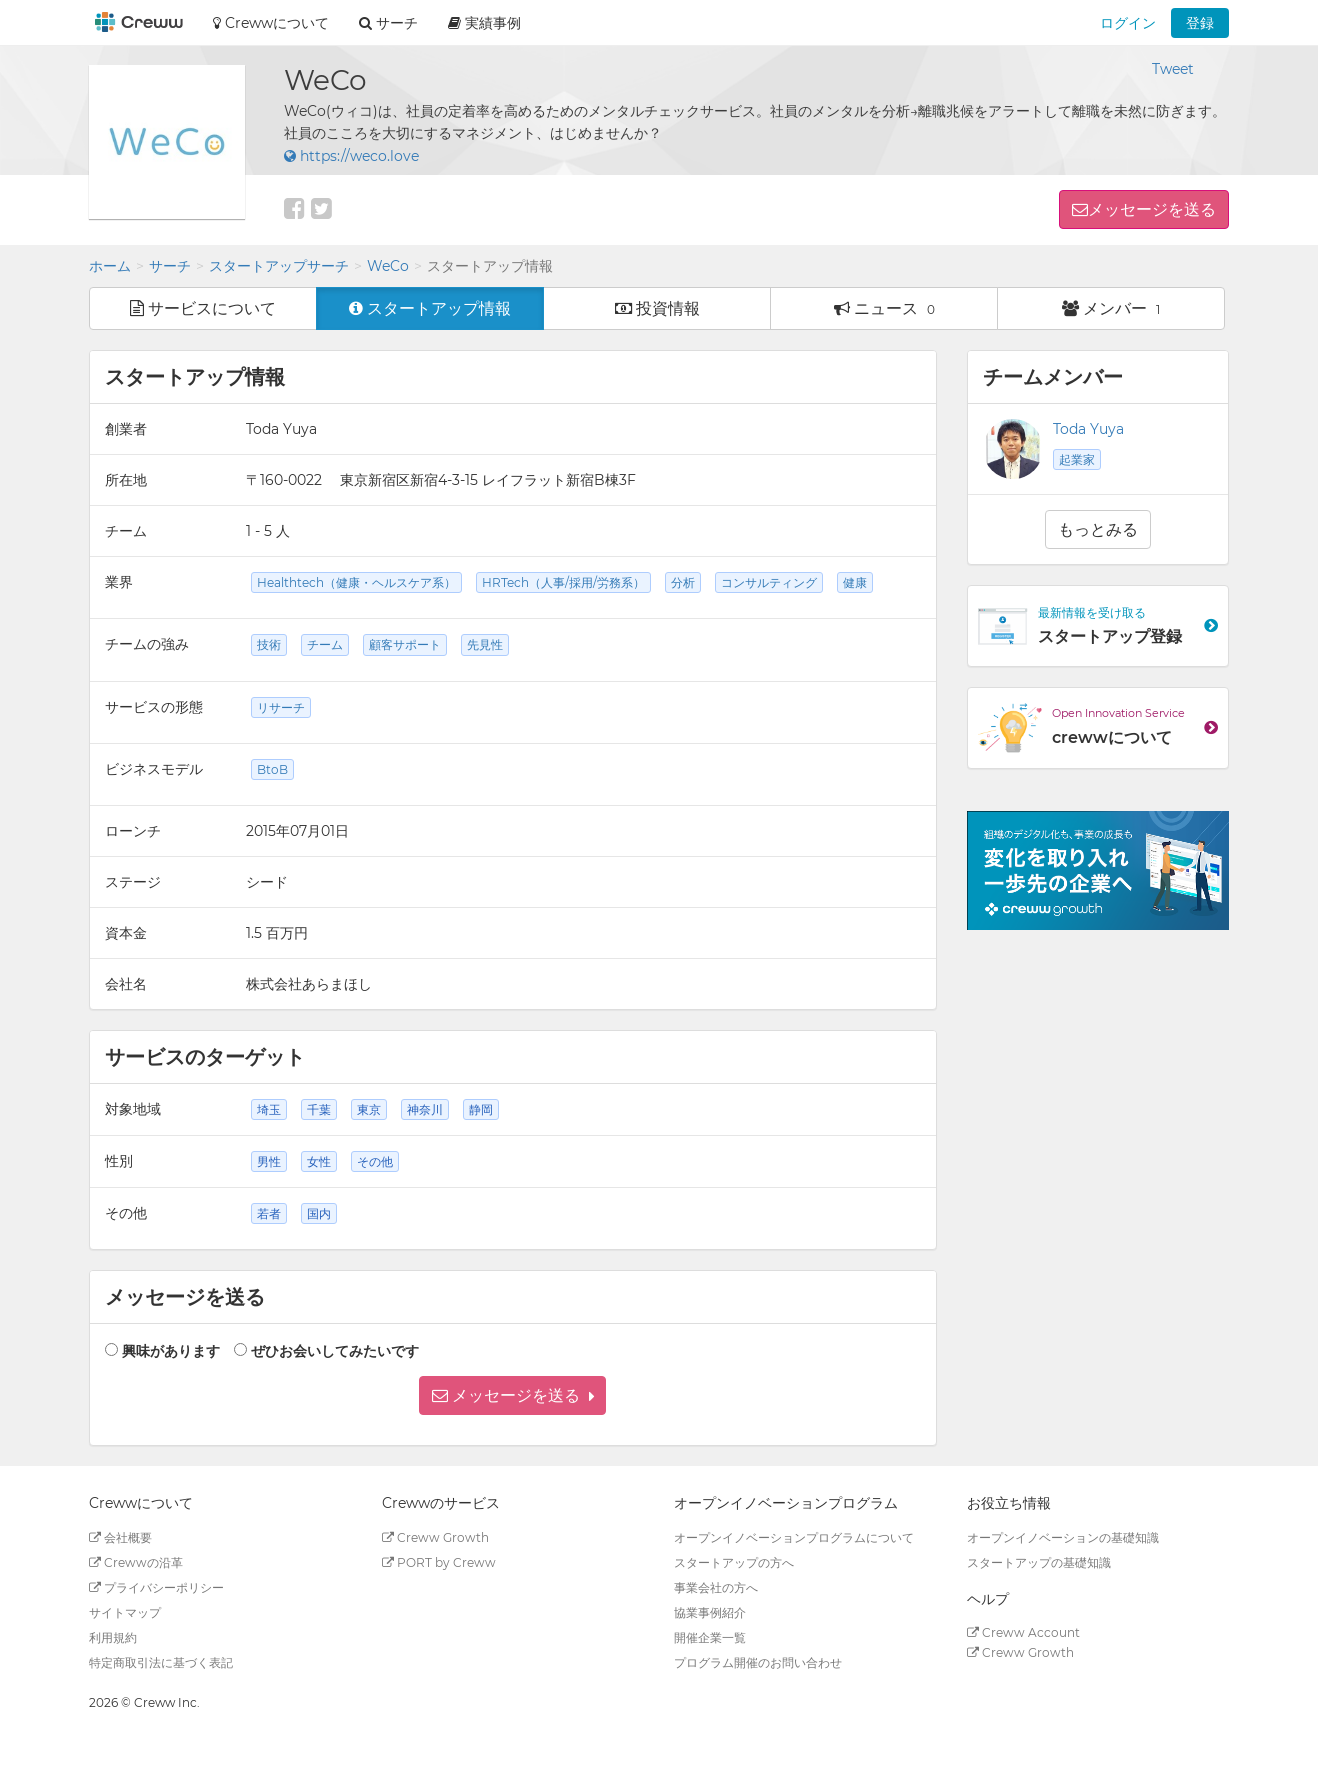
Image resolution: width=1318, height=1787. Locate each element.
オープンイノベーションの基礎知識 (1063, 1537)
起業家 (1077, 459)
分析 (683, 582)
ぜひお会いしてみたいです (335, 1351)
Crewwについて (271, 23)
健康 (855, 582)
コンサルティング (769, 582)
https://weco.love (351, 156)
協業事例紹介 (710, 1612)
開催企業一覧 (710, 1637)
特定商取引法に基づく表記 (161, 1662)
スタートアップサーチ (279, 266)
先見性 (485, 644)
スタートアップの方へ (734, 1562)
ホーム (110, 266)
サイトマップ (125, 1612)
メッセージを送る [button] (1152, 209)
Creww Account (1023, 1632)
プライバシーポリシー (156, 1587)
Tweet (1173, 69)
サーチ (170, 266)
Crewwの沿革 (136, 1562)
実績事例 (484, 23)
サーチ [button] (388, 23)
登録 (1200, 23)
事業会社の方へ (716, 1587)
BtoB (272, 769)
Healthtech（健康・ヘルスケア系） (356, 582)
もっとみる (1098, 529)
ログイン (1128, 23)
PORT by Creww (439, 1562)
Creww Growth (435, 1537)
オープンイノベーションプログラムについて (794, 1537)
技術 (269, 644)
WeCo (388, 266)
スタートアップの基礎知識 (1039, 1562)
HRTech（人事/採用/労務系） (563, 582)
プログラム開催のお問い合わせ (758, 1662)
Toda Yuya (1088, 429)
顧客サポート (405, 644)
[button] (512, 1395)
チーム (325, 644)
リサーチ (281, 707)
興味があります (171, 1351)
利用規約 (113, 1637)
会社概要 (120, 1537)
